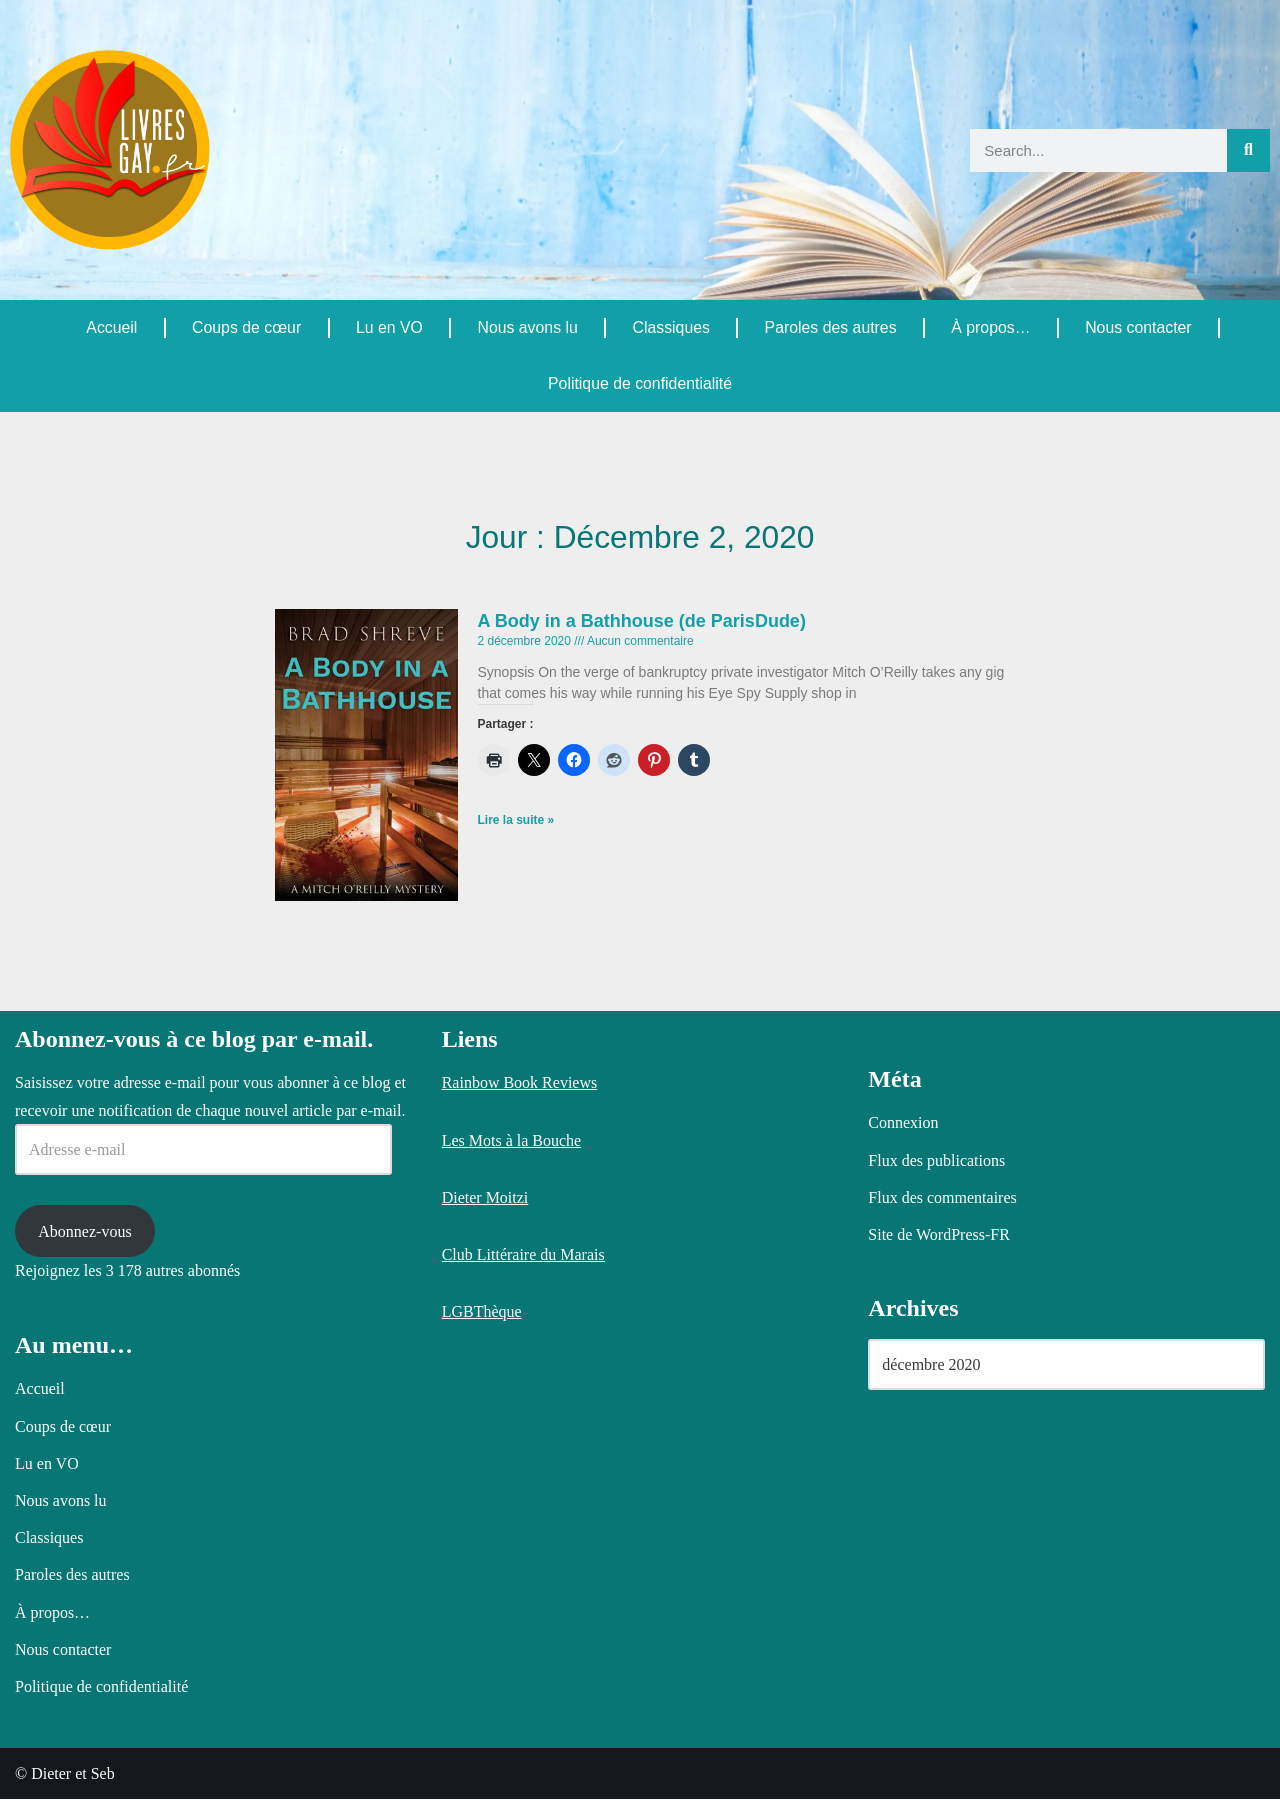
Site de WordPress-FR (939, 1235)
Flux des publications (936, 1160)
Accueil (112, 327)
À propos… (991, 327)
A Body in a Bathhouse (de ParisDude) (642, 621)
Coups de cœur (246, 327)
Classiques (671, 327)
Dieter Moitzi (485, 1197)
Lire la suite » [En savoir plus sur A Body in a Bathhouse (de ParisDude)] (516, 821)
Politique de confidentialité (640, 383)
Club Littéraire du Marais (523, 1255)
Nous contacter (1139, 327)
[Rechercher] (1248, 150)
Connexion (903, 1123)
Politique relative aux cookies (492, 1768)
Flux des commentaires (942, 1197)
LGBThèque (482, 1312)
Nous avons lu (527, 327)
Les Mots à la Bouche (512, 1140)
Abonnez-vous (84, 1231)
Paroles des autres (830, 327)
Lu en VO (389, 327)
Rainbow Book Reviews (520, 1083)
